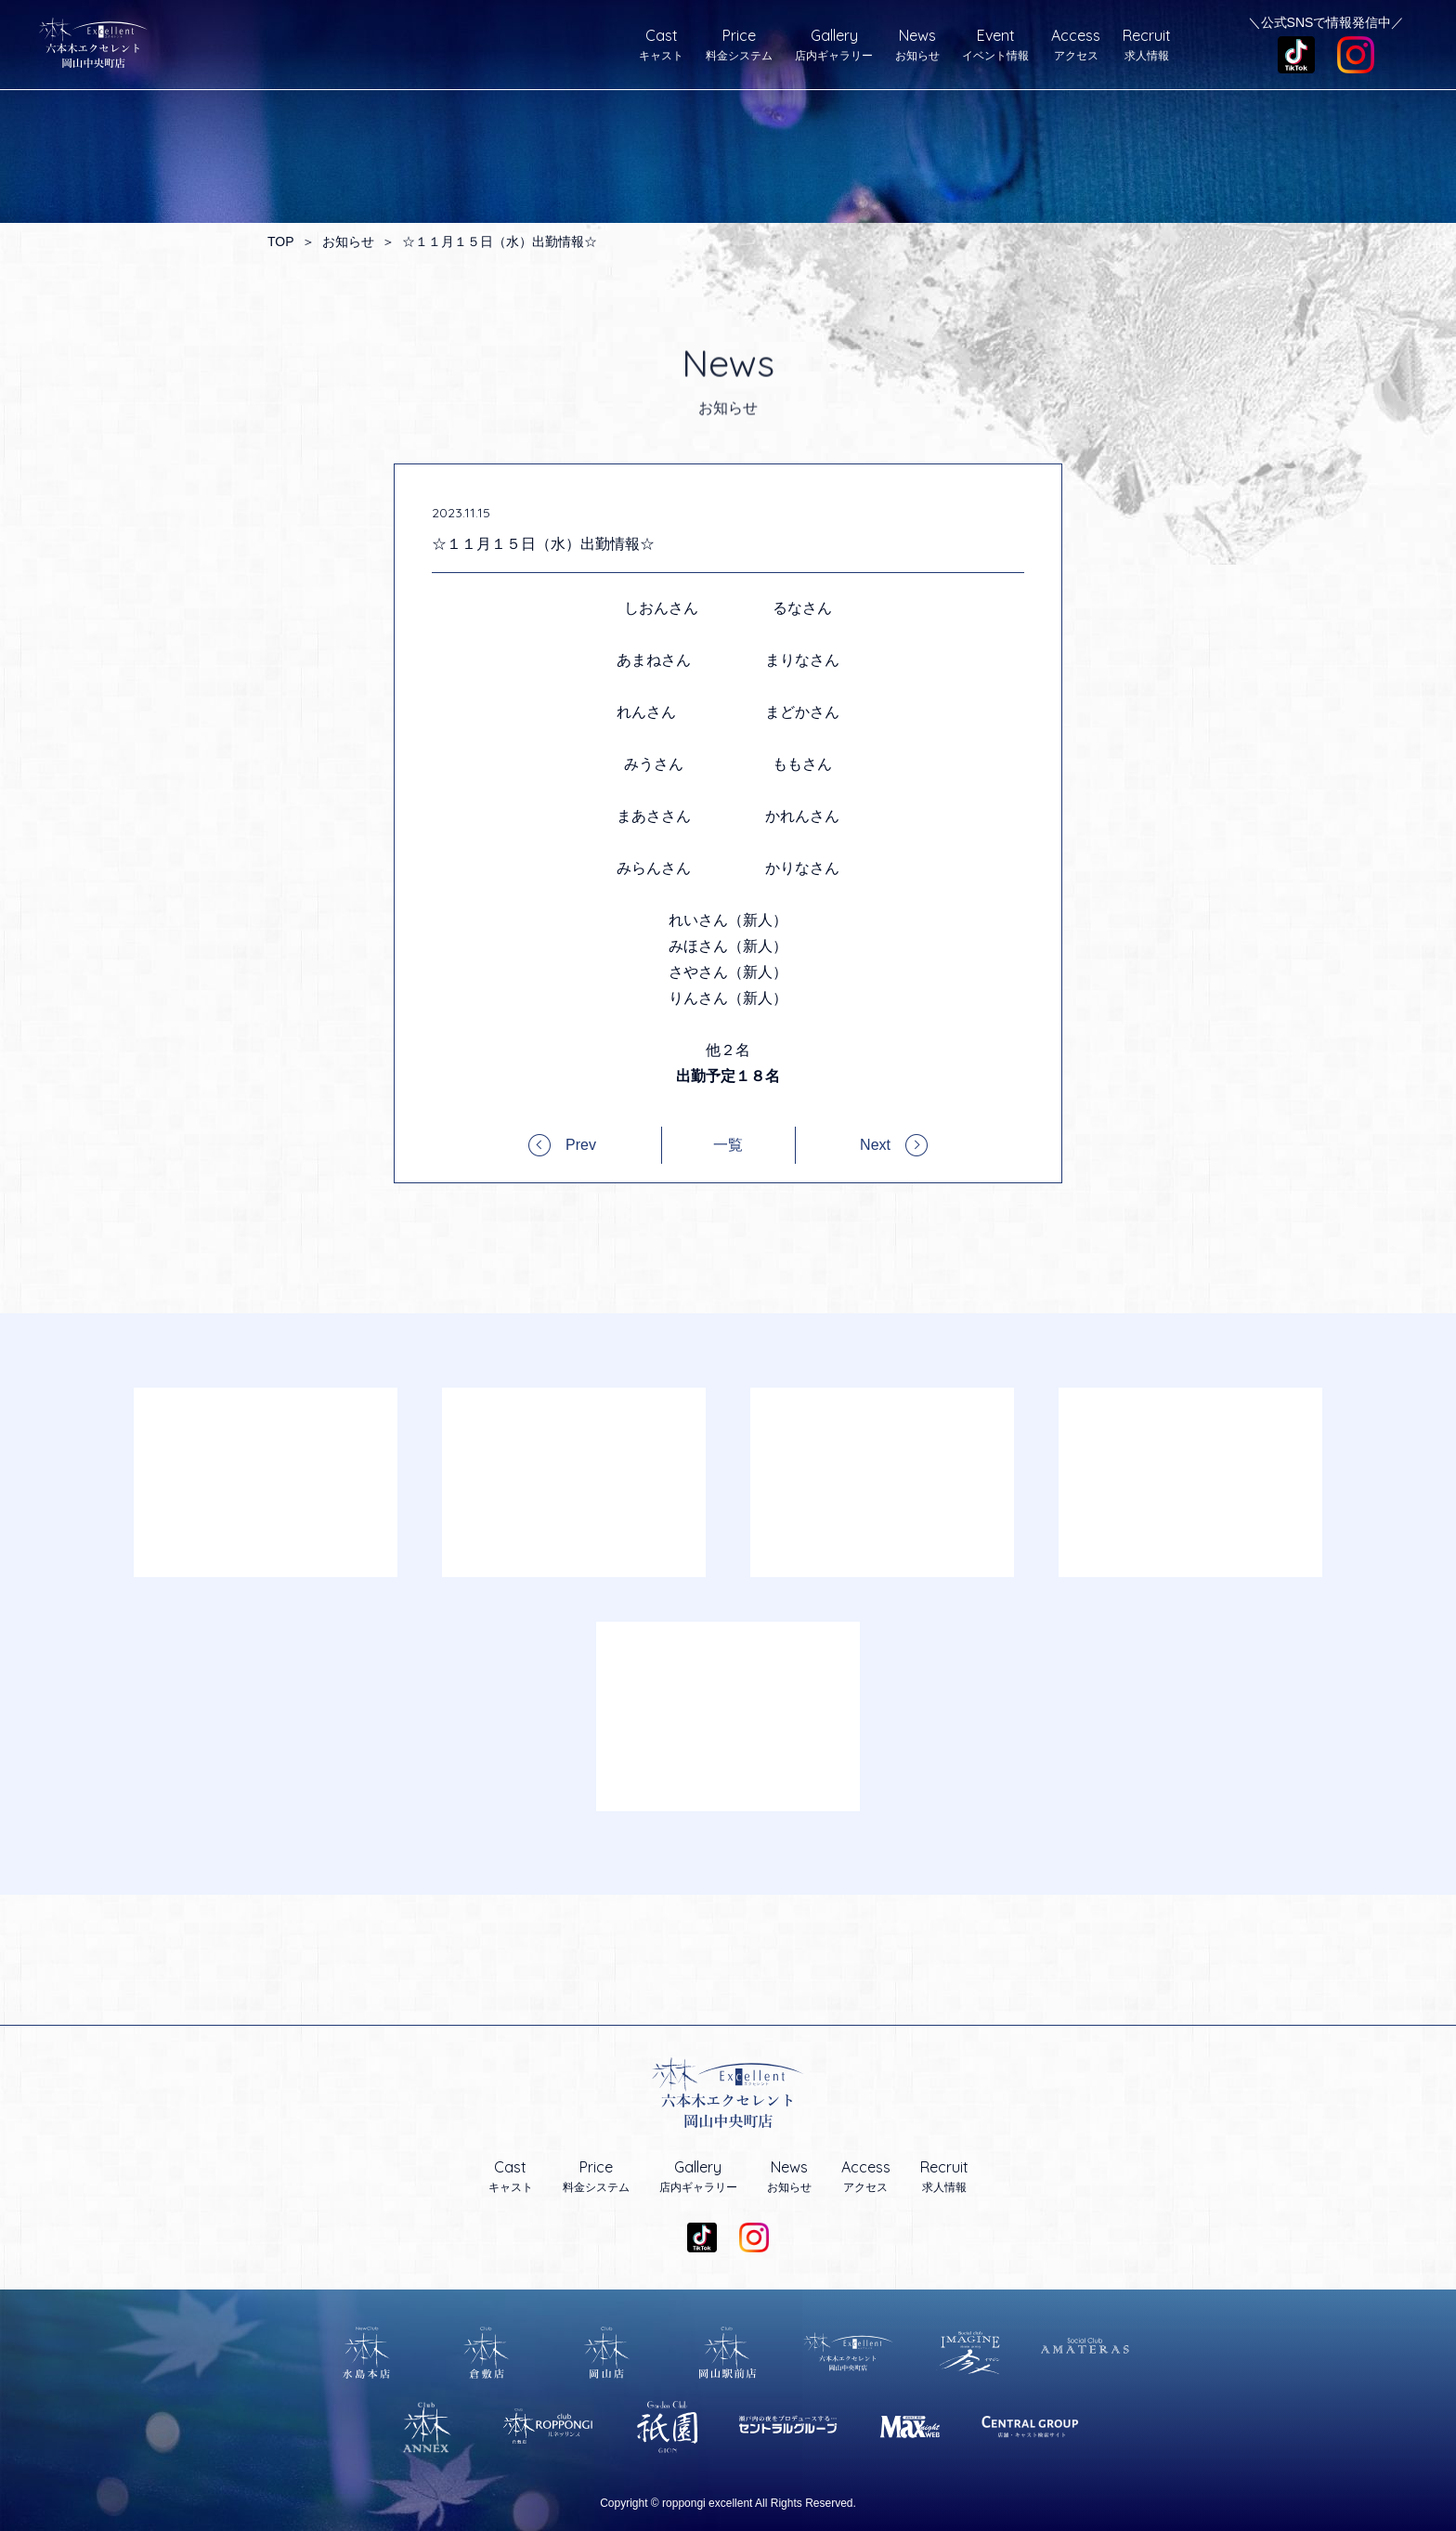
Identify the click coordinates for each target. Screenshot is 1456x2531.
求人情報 (1147, 44)
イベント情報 (995, 44)
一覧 (728, 1145)
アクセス (1075, 44)
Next (875, 1145)
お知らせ (917, 44)
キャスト (661, 44)
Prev (581, 1145)
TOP (280, 241)
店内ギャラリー (834, 44)
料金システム (739, 44)
